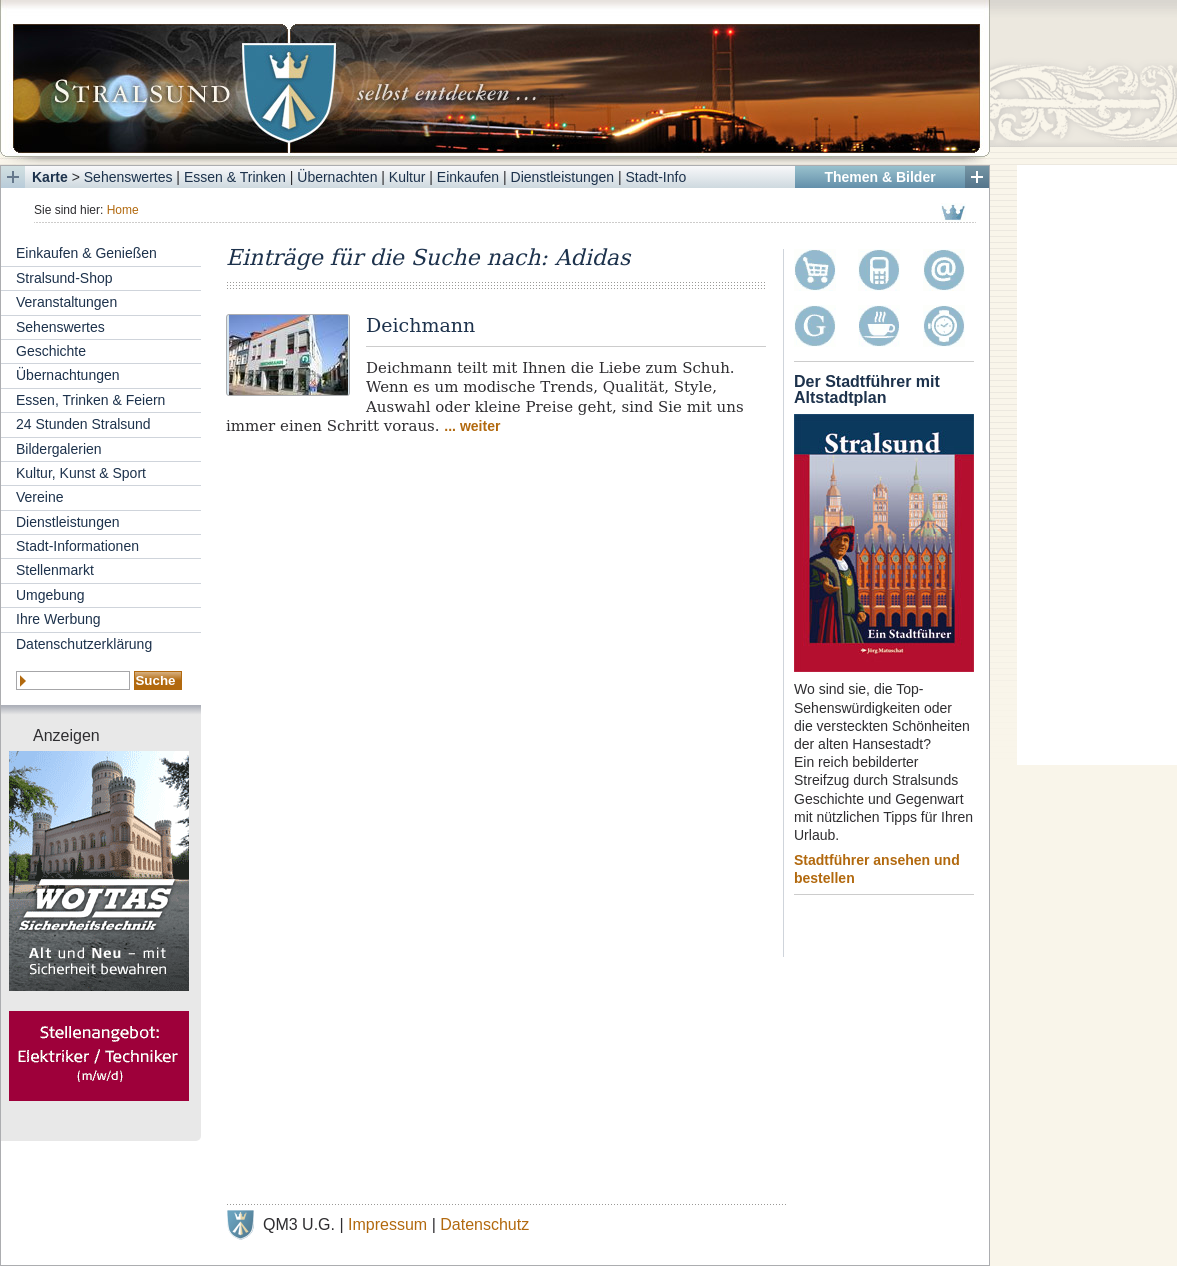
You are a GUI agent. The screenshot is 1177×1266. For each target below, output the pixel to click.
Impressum (387, 1224)
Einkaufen (468, 177)
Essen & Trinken (235, 177)
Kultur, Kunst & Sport (81, 473)
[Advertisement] (1097, 465)
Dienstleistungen (563, 177)
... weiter (472, 426)
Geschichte (51, 351)
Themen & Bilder (879, 177)
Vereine (39, 497)
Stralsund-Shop (64, 278)
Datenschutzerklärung (84, 644)
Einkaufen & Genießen (86, 253)
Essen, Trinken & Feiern (90, 400)
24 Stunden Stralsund (83, 424)
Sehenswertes (128, 177)
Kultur (407, 177)
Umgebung (50, 595)
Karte (50, 177)
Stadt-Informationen (77, 546)
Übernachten (337, 177)
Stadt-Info (656, 177)
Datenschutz (484, 1224)
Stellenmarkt (55, 570)
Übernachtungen (68, 375)
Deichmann (420, 325)
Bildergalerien (59, 449)
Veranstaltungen (66, 302)
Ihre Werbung (58, 619)
